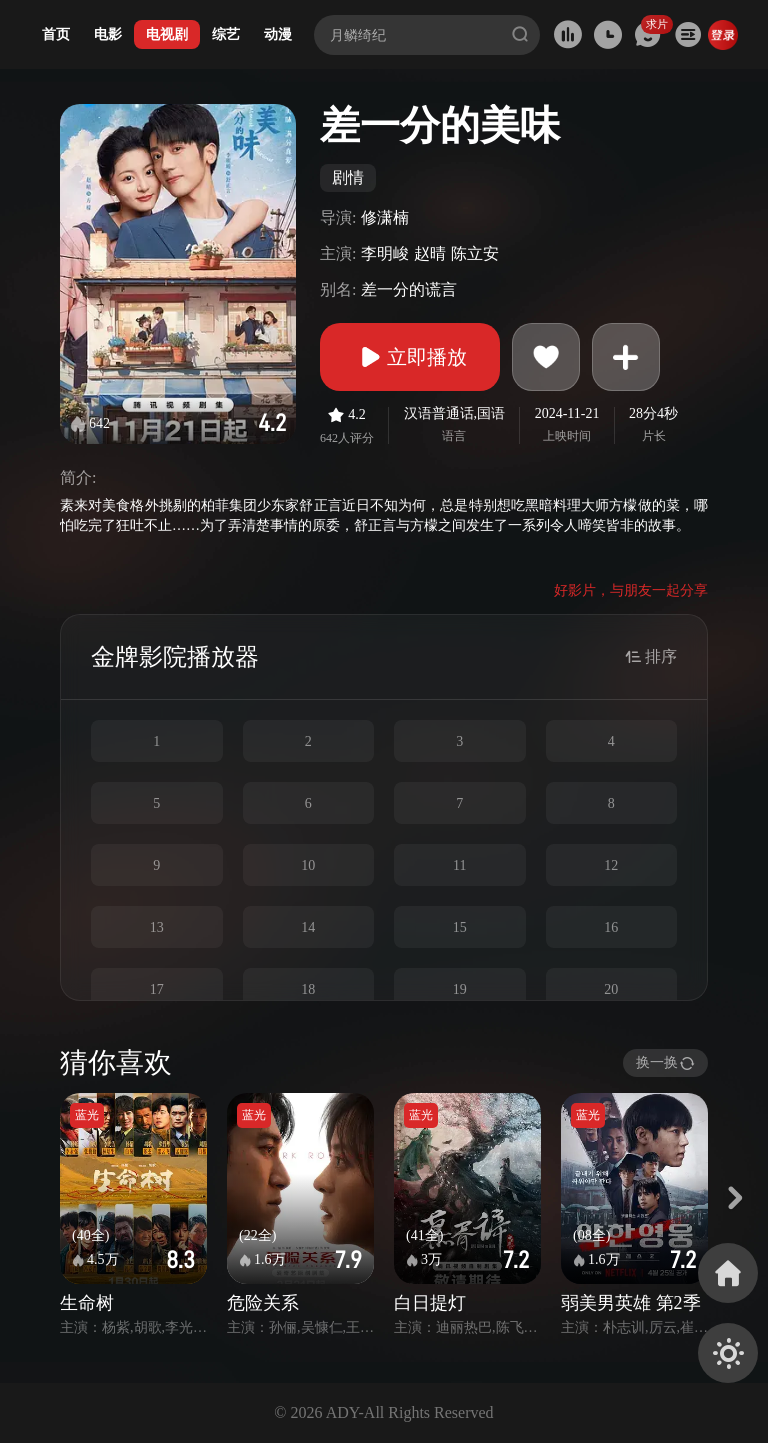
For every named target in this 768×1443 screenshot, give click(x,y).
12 (611, 865)
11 (459, 865)
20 (611, 989)
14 (308, 927)
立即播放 (410, 357)
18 (308, 989)
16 (611, 927)
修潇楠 (385, 217)
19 (460, 989)
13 (157, 927)
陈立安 (475, 253)
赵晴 (430, 253)
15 (460, 927)
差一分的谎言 (409, 289)
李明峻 (385, 253)
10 (308, 865)
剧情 (348, 177)
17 (157, 989)
